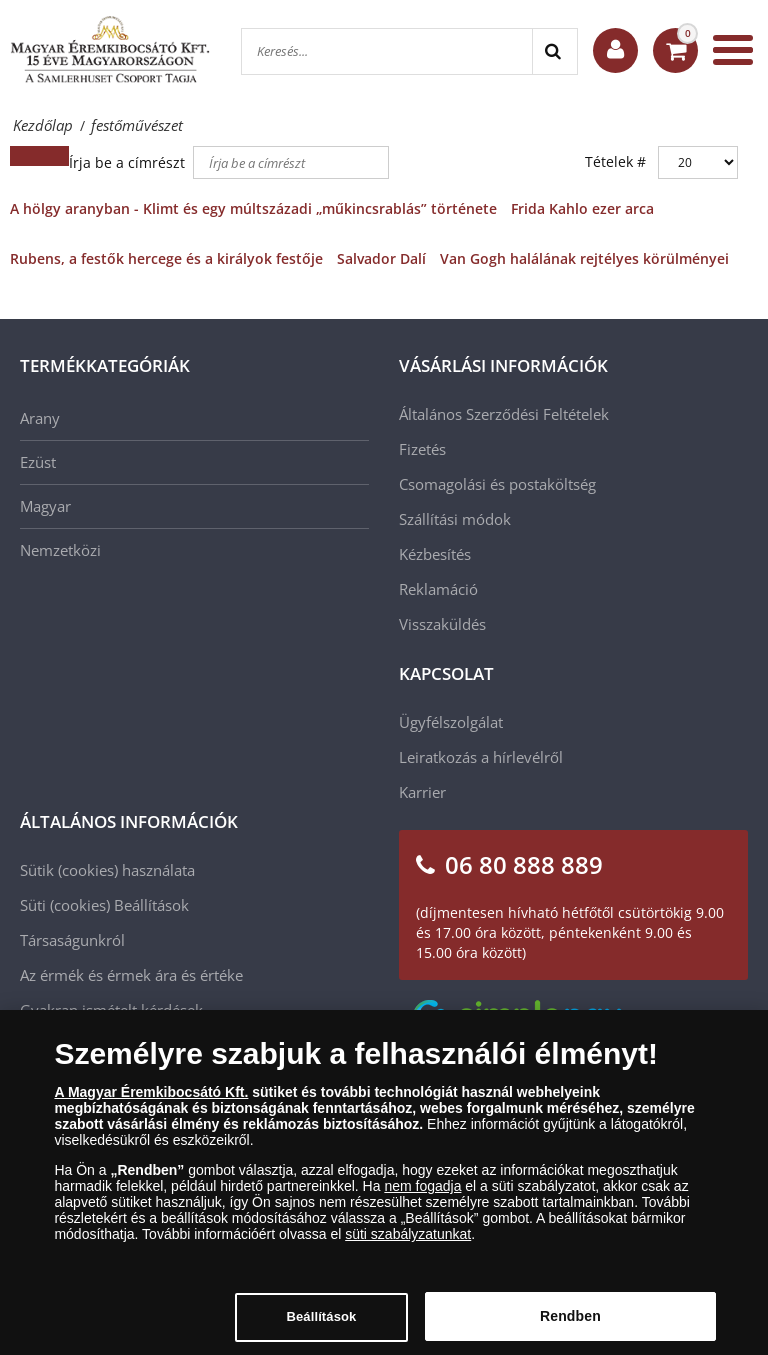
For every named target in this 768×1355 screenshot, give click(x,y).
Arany (40, 418)
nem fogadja (422, 1194)
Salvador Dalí (381, 258)
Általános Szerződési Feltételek (504, 414)
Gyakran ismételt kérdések (111, 1010)
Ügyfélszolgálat (451, 722)
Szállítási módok (455, 519)
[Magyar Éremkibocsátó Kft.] (110, 50)
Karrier (422, 792)
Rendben (570, 1324)
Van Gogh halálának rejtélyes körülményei (584, 258)
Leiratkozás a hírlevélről (481, 757)
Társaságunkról (72, 940)
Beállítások (151, 905)
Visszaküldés (442, 624)
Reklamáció (438, 589)
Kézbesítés (435, 554)
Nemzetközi (60, 550)
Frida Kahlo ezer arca (582, 208)
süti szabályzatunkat (408, 1242)
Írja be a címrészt (129, 162)
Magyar (45, 506)
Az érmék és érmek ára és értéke (131, 975)
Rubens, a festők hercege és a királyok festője (166, 258)
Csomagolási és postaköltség (497, 484)
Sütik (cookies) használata (107, 870)
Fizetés (422, 449)
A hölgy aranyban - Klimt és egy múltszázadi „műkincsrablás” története (253, 208)
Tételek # (615, 161)
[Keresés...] (387, 51)
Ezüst (38, 462)
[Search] (554, 51)
